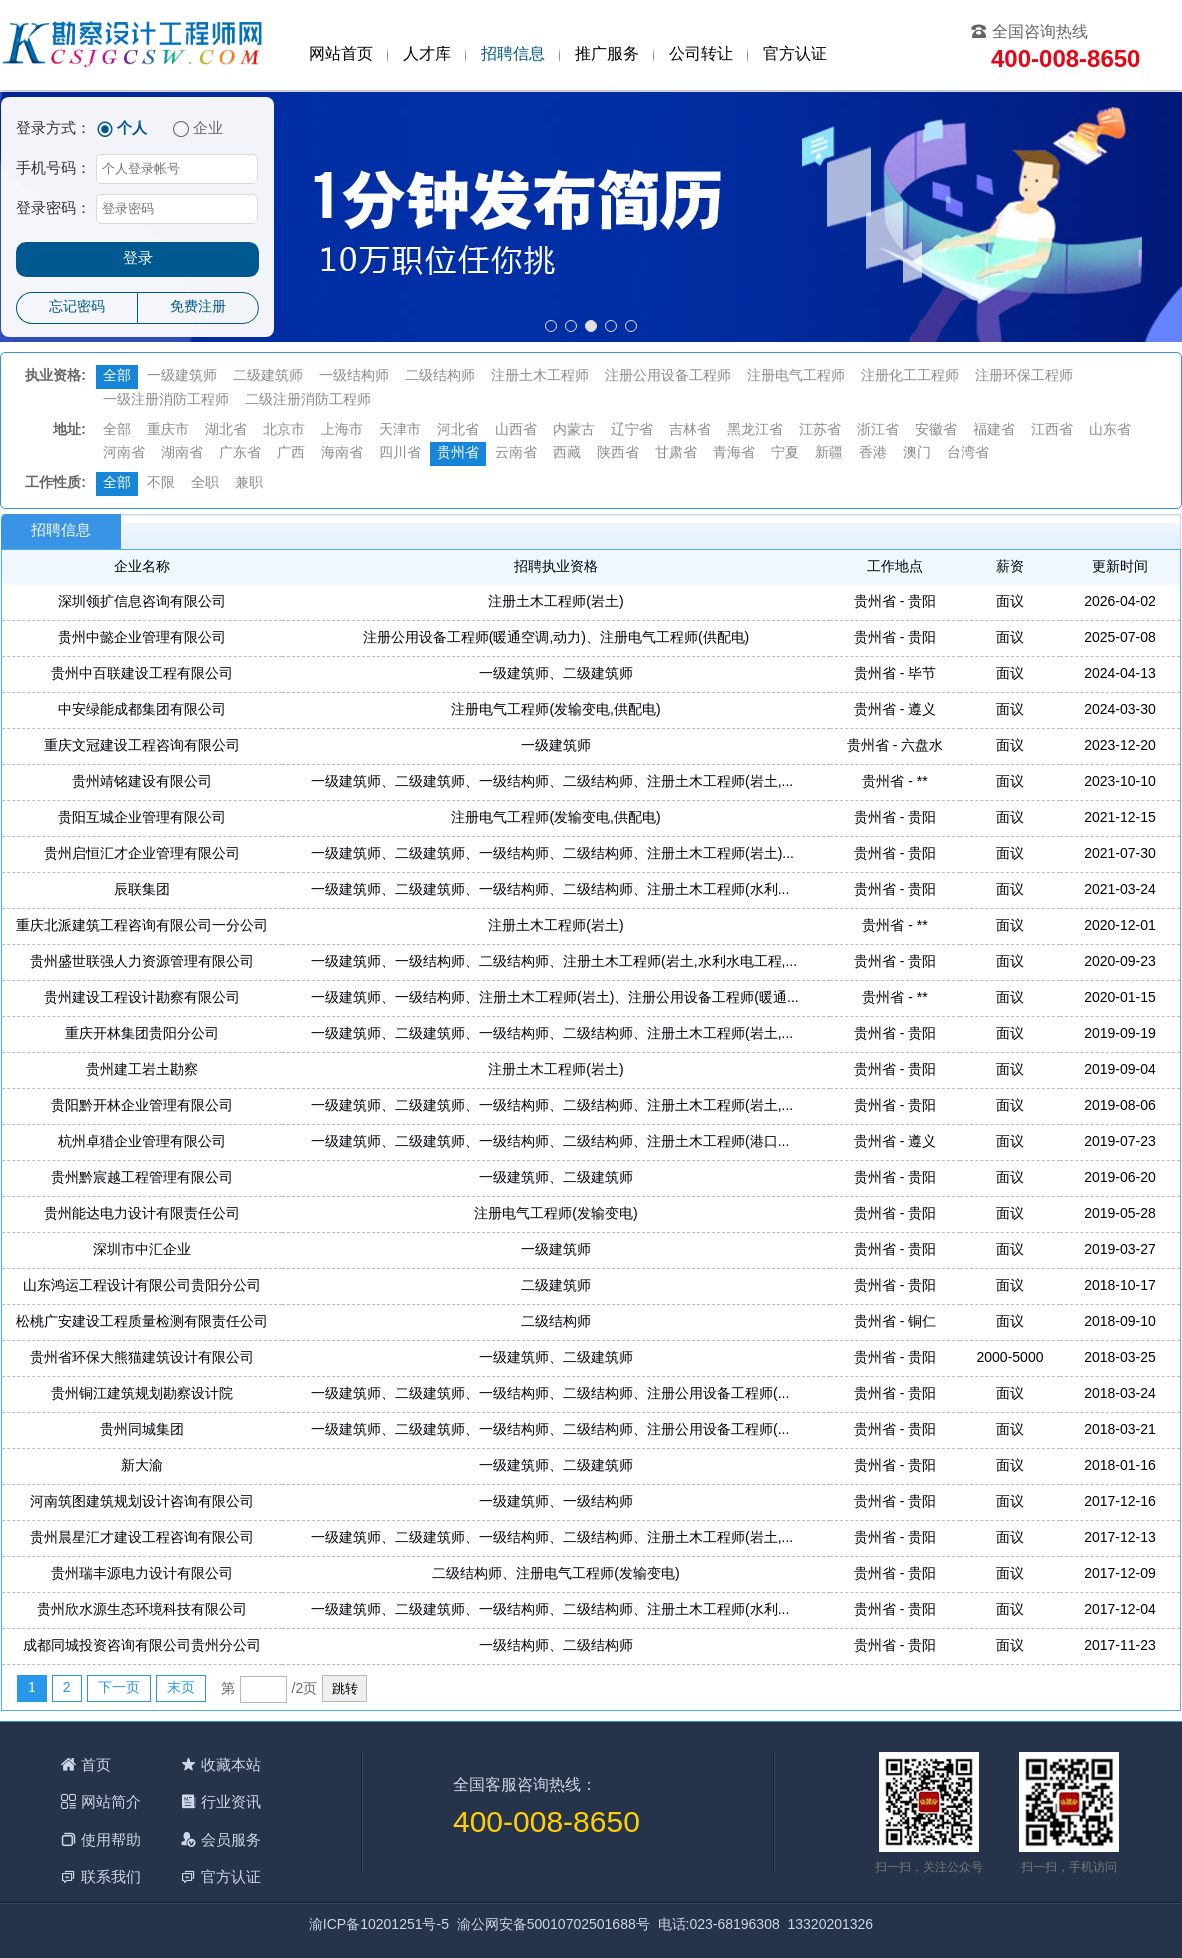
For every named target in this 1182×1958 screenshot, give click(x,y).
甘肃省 (676, 453)
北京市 (284, 430)
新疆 (829, 453)
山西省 (516, 430)
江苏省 (820, 430)
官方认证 (795, 54)
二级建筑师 (268, 376)
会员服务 (231, 1839)
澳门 (917, 453)
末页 (181, 1688)
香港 (873, 453)
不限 (161, 483)
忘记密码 (77, 307)
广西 (291, 453)
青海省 (734, 453)
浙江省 (878, 430)
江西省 (1052, 430)
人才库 (427, 54)
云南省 (516, 453)
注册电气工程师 (796, 376)
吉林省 (690, 430)
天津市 (400, 430)
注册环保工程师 (1024, 376)
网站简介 (111, 1801)
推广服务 (607, 54)
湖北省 (226, 430)
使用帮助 (111, 1839)
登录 (138, 259)
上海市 (342, 430)
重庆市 (168, 430)
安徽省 (936, 430)
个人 (132, 129)
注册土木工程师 (540, 376)
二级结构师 (440, 376)
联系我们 (111, 1876)
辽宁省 (632, 430)
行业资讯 (231, 1801)
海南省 (342, 453)
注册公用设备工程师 (668, 376)
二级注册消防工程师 (308, 400)
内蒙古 (574, 430)
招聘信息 (513, 54)
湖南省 (182, 453)
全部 (117, 376)
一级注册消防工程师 (166, 400)
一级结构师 (354, 376)
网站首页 (341, 54)
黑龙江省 (755, 430)
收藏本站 (231, 1764)
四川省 (400, 453)
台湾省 (968, 453)
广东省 (240, 453)
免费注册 (198, 307)
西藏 (567, 453)
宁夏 (785, 453)
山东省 (1110, 430)
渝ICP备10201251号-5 (379, 1925)
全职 (205, 483)
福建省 (994, 430)
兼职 (249, 483)
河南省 (124, 453)
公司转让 (701, 54)
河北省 (458, 430)
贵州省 (458, 453)
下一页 (119, 1688)
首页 (96, 1764)
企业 (208, 129)
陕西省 (618, 453)
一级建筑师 (182, 376)
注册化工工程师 (910, 376)
